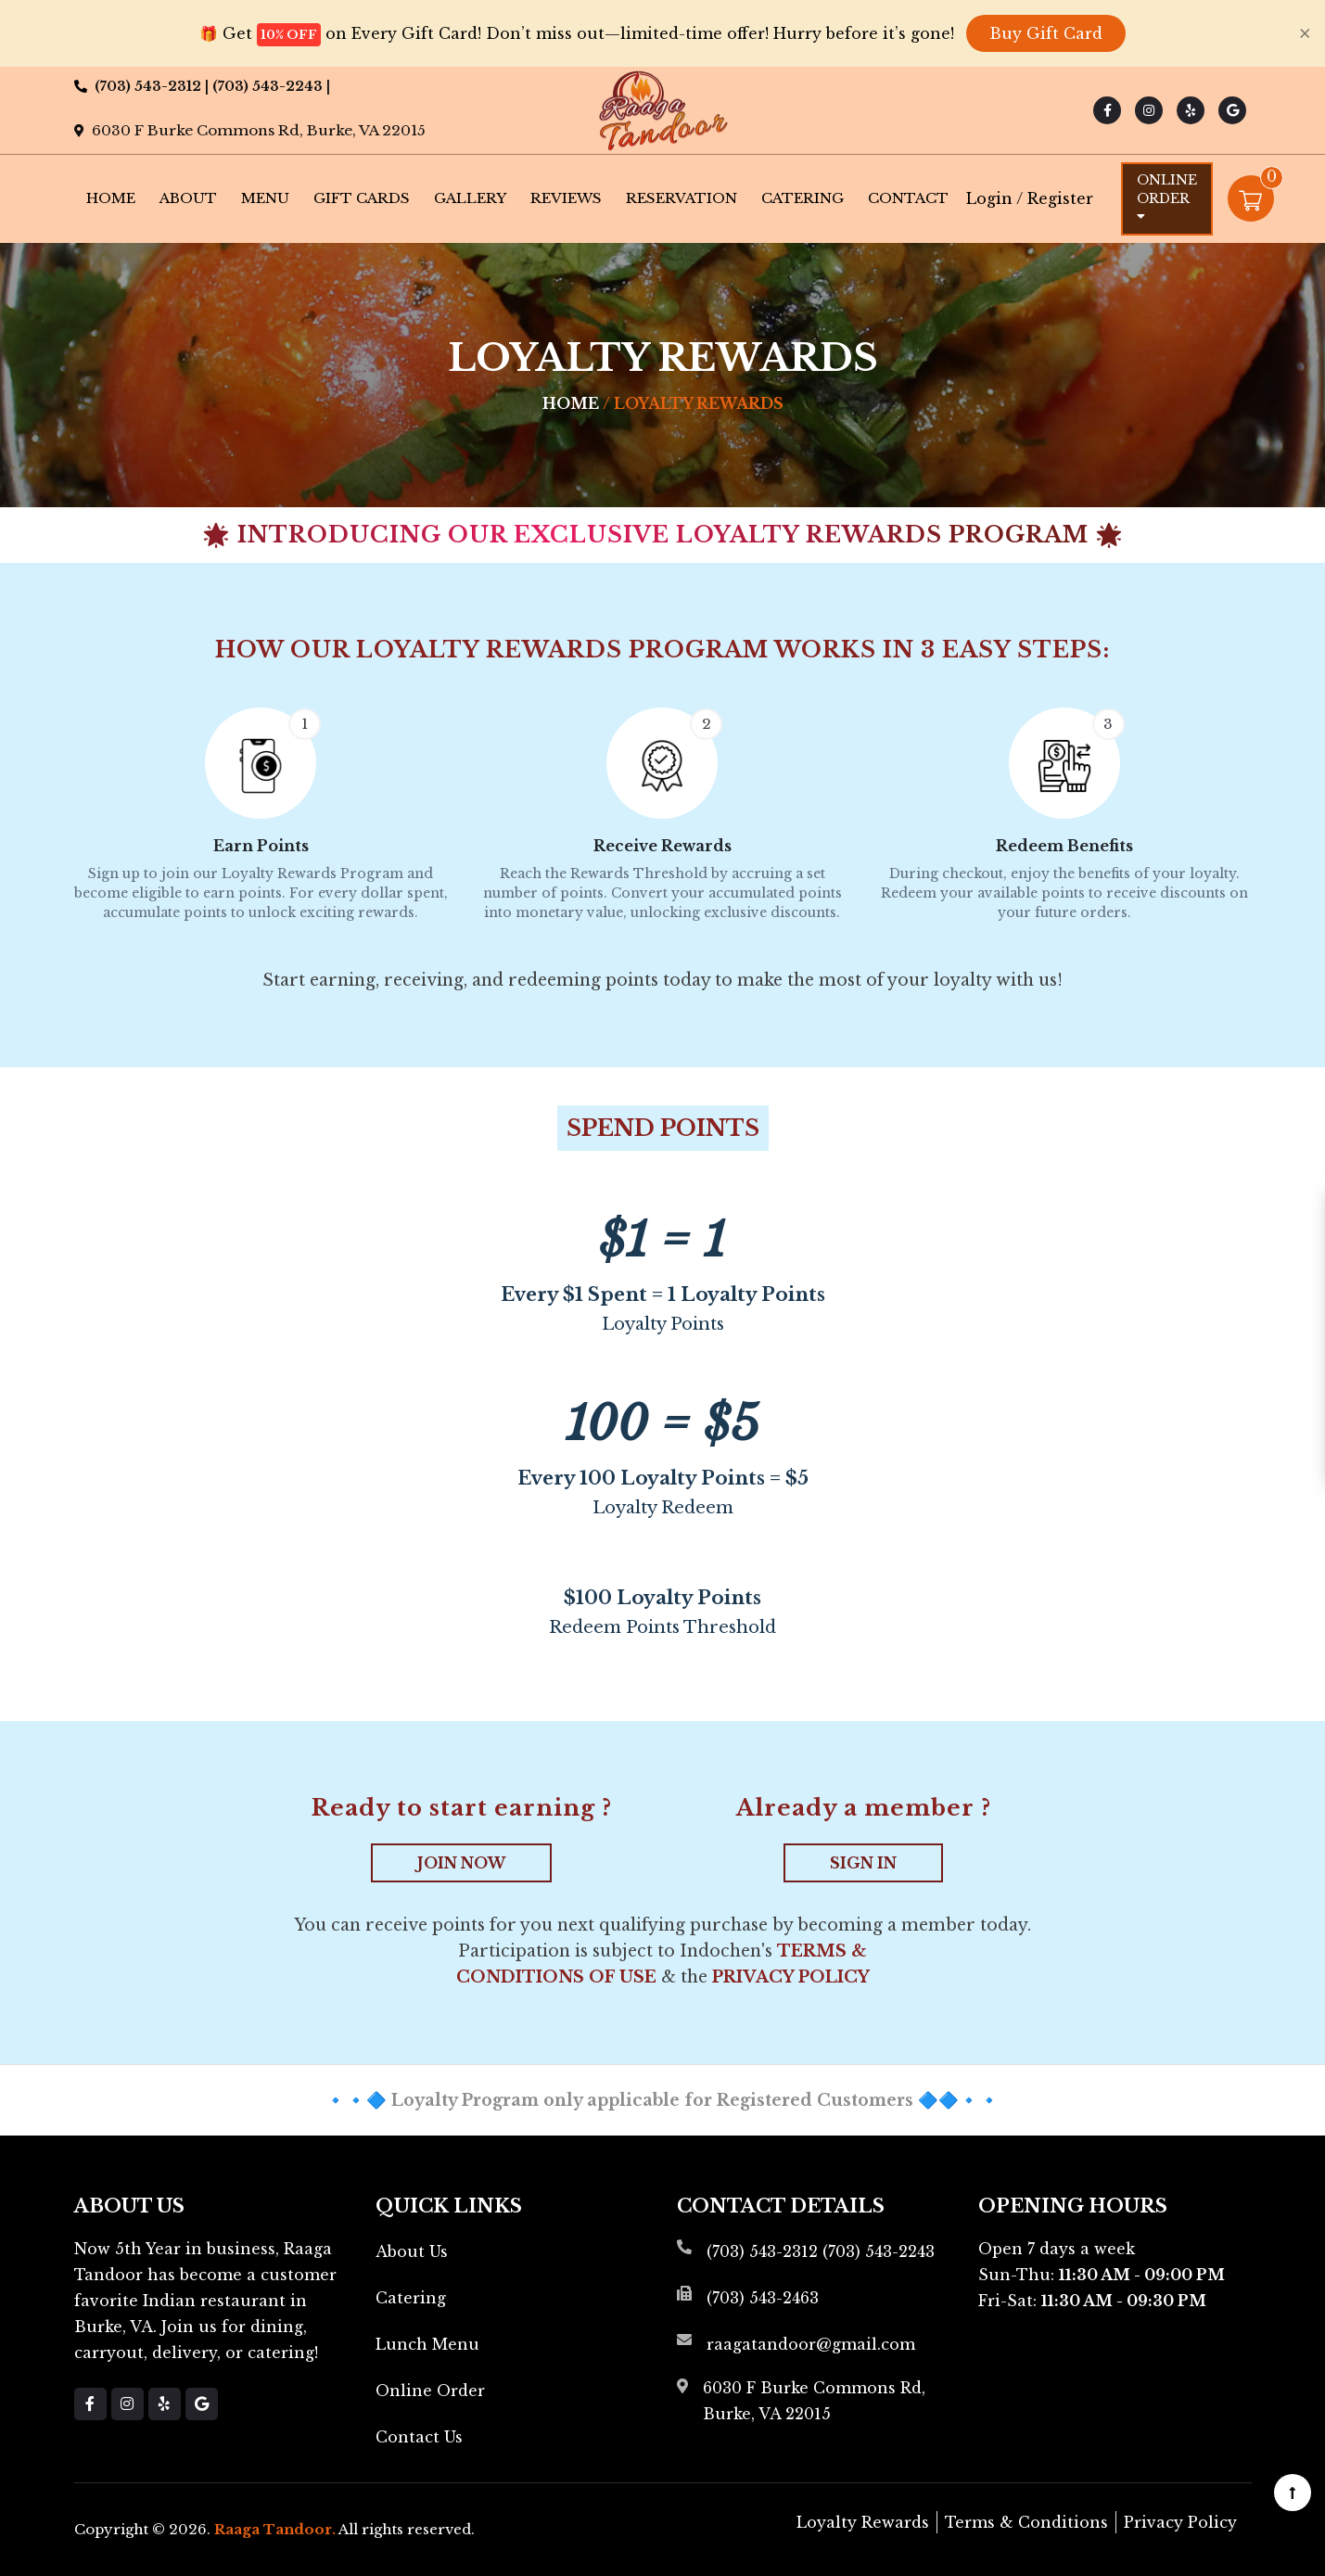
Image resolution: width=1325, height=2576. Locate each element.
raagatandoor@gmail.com (811, 2344)
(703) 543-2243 (878, 2251)
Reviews (566, 198)
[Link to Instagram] (1149, 110)
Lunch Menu (427, 2344)
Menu (265, 198)
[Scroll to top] (1292, 2492)
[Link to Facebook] (1107, 110)
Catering (802, 198)
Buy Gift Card (1045, 33)
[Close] (1305, 33)
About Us (412, 2251)
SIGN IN (863, 1863)
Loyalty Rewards (862, 2522)
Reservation (681, 198)
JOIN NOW (461, 1863)
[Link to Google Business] (1232, 110)
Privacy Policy (791, 1977)
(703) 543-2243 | (271, 86)
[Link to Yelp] (1190, 110)
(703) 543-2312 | (153, 86)
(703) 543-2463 (763, 2298)
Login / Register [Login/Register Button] (1029, 198)
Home (110, 198)
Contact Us (419, 2437)
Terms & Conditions (1026, 2522)
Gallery (470, 198)
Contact (908, 198)
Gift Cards (361, 198)
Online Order (1167, 197)
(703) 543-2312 (762, 2251)
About (188, 198)
